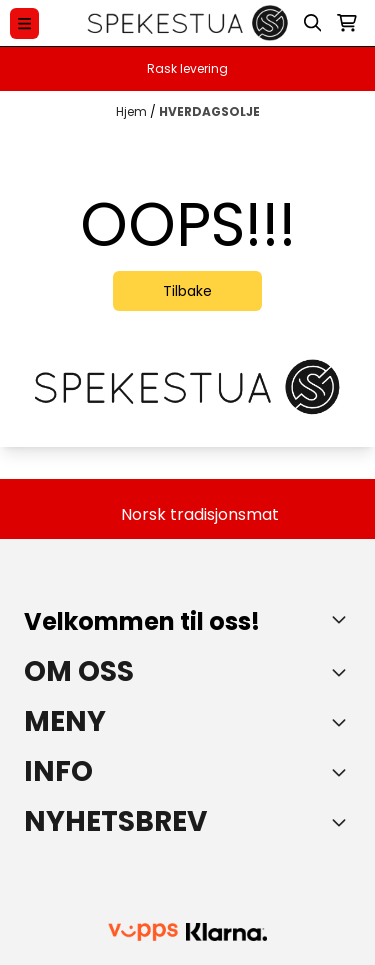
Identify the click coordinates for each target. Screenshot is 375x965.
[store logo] (188, 23)
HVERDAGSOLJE (209, 111)
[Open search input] (313, 23)
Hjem (133, 111)
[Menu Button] (24, 23)
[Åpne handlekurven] (347, 23)
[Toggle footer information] (343, 619)
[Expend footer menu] (343, 722)
